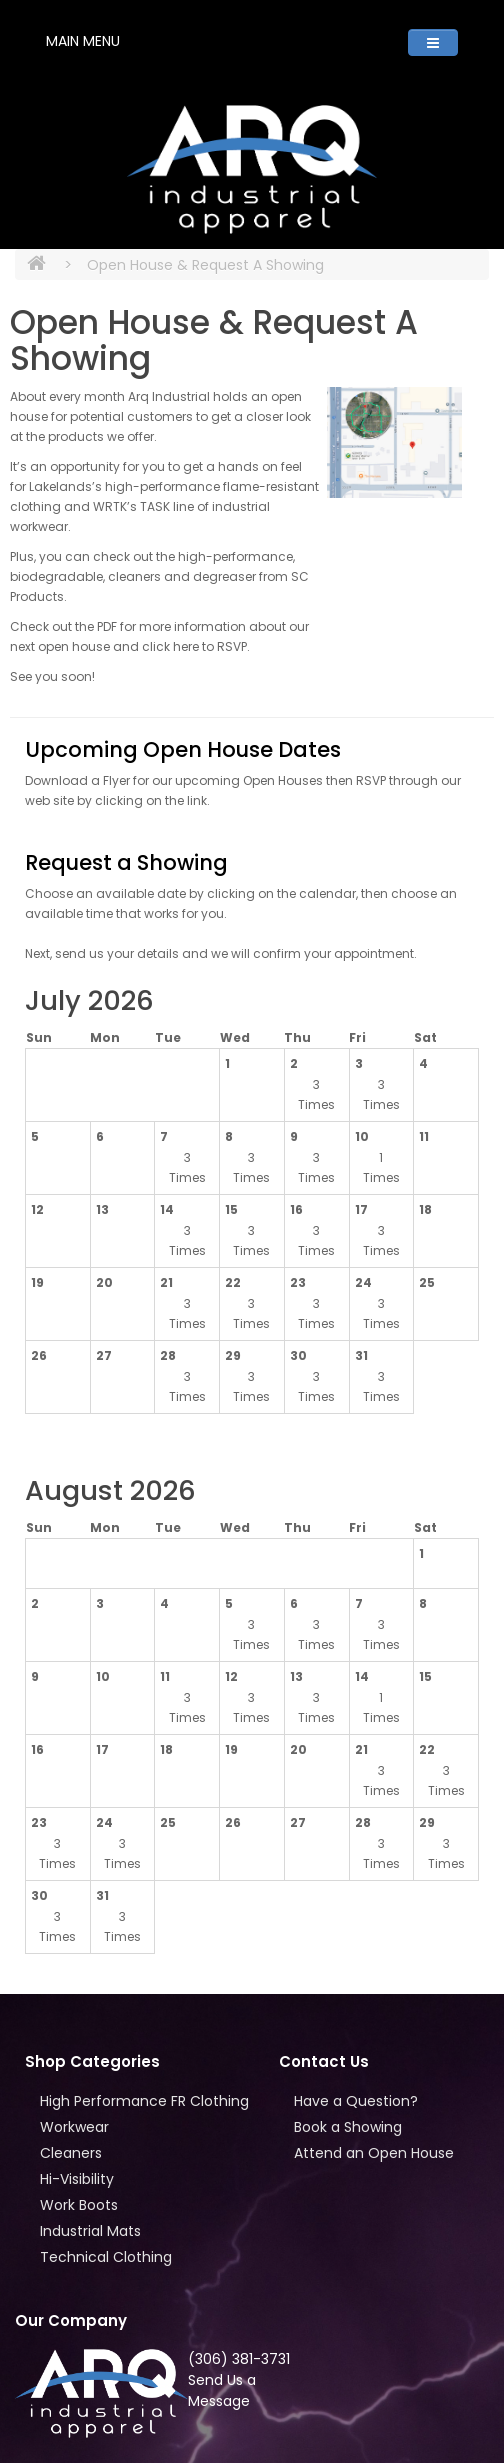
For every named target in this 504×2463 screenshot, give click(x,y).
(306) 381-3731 (239, 2359)
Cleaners (71, 2153)
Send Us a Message (222, 2390)
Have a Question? (356, 2101)
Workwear (74, 2127)
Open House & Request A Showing (205, 265)
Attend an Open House (374, 2153)
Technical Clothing (106, 2257)
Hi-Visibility (77, 2179)
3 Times (316, 1094)
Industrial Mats (90, 2231)
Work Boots (79, 2205)
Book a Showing (348, 2127)
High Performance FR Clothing (144, 2101)
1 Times (381, 1167)
